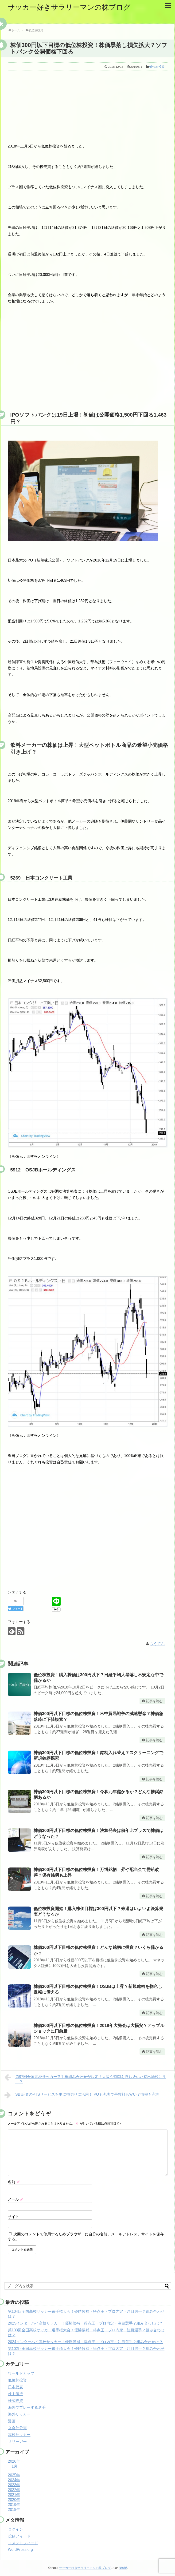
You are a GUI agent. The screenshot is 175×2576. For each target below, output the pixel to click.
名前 (14, 2182)
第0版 (123, 2568)
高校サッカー (19, 2435)
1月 (15, 2466)
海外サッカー (19, 2414)
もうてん (157, 1644)
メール (16, 2199)
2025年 (14, 2475)
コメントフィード (23, 2543)
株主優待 (15, 2394)
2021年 (14, 2495)
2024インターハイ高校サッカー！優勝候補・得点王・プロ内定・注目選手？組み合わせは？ (85, 2342)
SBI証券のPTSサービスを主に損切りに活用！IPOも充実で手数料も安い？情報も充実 (81, 2095)
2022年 (14, 2490)
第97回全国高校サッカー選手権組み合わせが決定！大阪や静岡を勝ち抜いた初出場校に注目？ (85, 2079)
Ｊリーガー (17, 2442)
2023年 (14, 2485)
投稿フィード (19, 2536)
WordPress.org (20, 2550)
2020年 (14, 2500)
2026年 (14, 2461)
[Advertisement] (87, 106)
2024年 (14, 2480)
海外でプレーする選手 (27, 2407)
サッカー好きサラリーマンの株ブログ (69, 7)
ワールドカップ (21, 2373)
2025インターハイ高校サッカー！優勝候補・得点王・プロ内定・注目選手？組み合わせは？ (85, 2323)
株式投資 (15, 2401)
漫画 (12, 2421)
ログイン (15, 2529)
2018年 (14, 2510)
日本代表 (15, 2387)
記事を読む (154, 1701)
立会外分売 (17, 2428)
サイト (13, 2217)
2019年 (14, 2505)
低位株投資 (156, 66)
